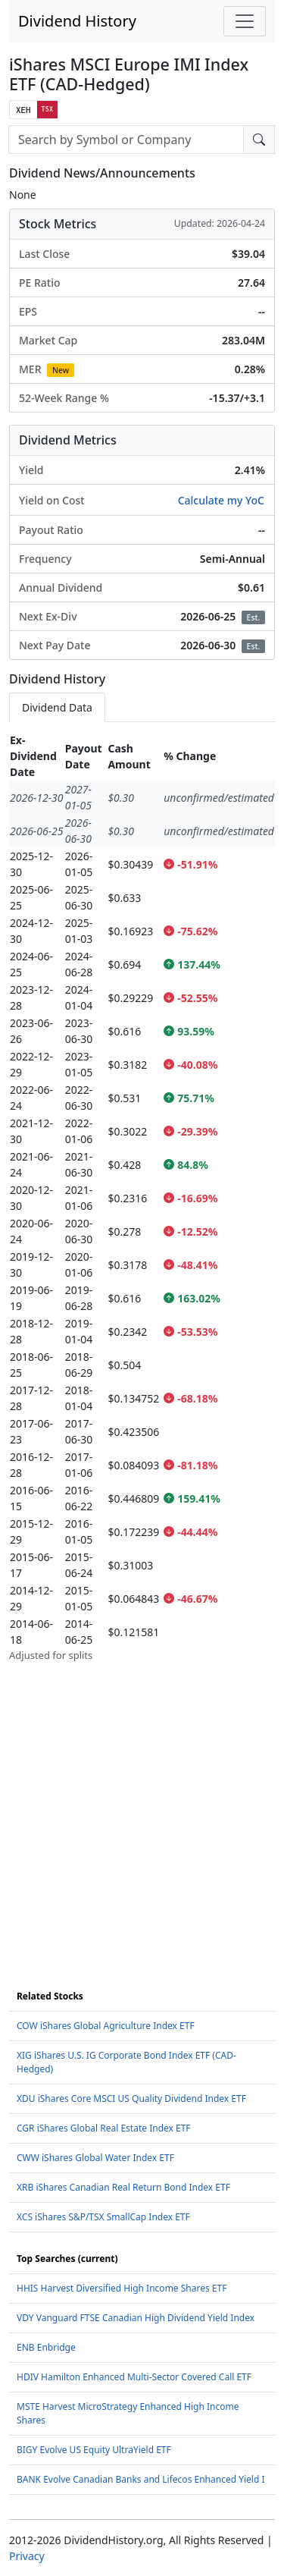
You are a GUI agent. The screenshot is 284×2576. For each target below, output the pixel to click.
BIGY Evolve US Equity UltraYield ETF (94, 2449)
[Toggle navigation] (244, 21)
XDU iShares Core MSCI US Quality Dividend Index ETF (131, 2098)
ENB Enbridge (46, 2347)
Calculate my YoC (221, 500)
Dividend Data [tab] (57, 707)
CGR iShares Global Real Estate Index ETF (104, 2128)
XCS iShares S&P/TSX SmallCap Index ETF (103, 2216)
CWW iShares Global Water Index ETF (95, 2157)
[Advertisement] (142, 1805)
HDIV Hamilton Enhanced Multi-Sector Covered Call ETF (134, 2376)
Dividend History (77, 21)
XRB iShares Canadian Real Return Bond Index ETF (123, 2187)
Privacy (27, 2556)
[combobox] (126, 139)
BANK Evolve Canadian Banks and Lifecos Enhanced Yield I (141, 2479)
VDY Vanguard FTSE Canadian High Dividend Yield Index (135, 2317)
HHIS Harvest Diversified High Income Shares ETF (121, 2288)
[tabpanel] (142, 1197)
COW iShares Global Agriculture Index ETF (106, 2025)
